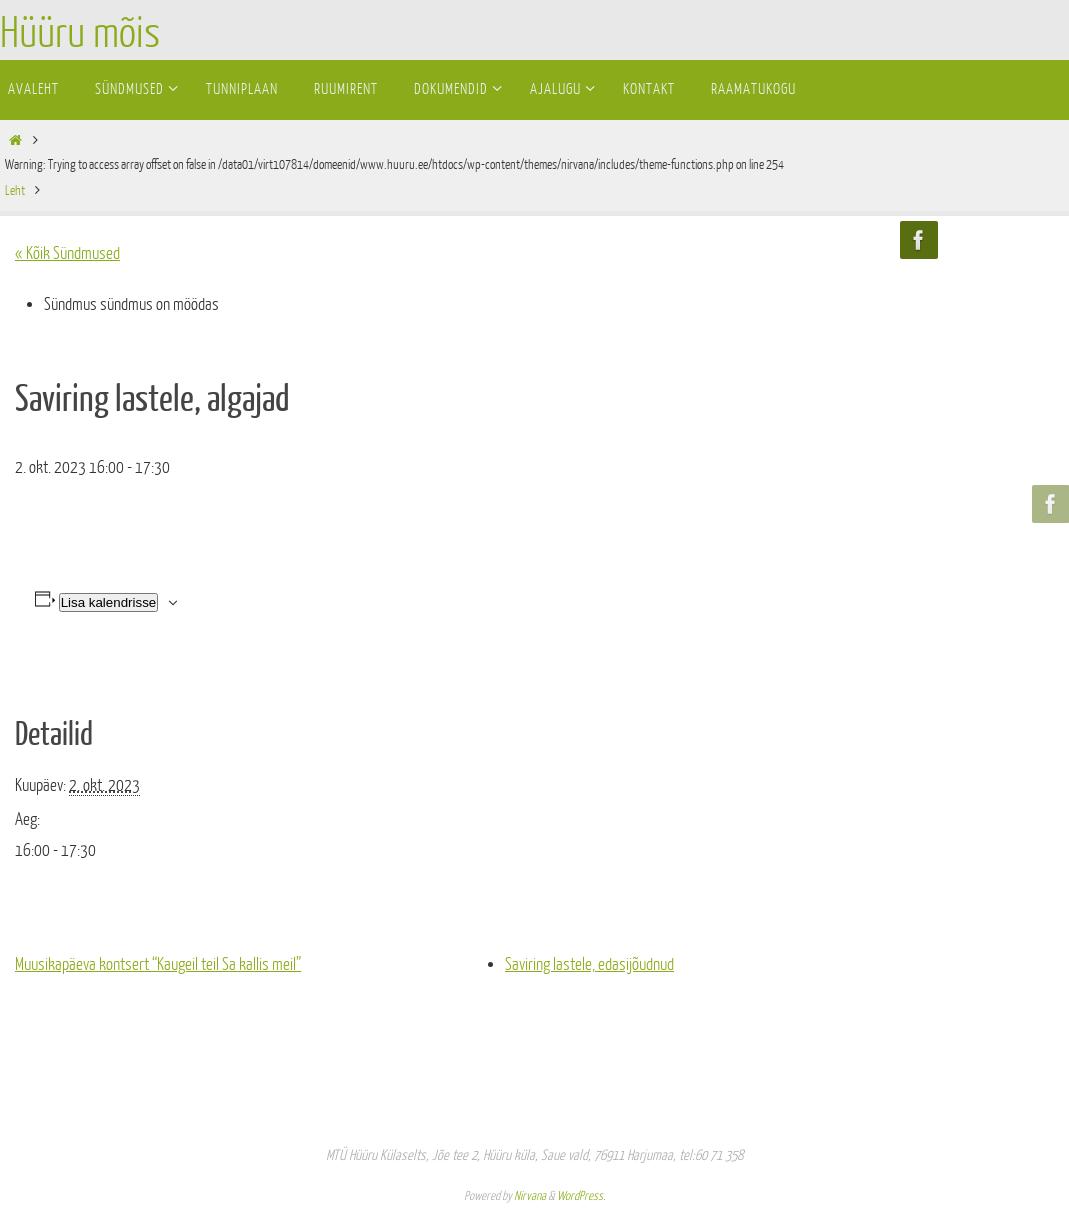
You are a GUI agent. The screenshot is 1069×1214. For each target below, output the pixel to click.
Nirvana (530, 1196)
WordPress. (581, 1196)
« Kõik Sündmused (67, 253)
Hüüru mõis (80, 34)
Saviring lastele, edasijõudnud (589, 964)
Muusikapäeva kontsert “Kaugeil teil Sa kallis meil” (158, 964)
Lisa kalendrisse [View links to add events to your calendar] (109, 602)
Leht (15, 190)
